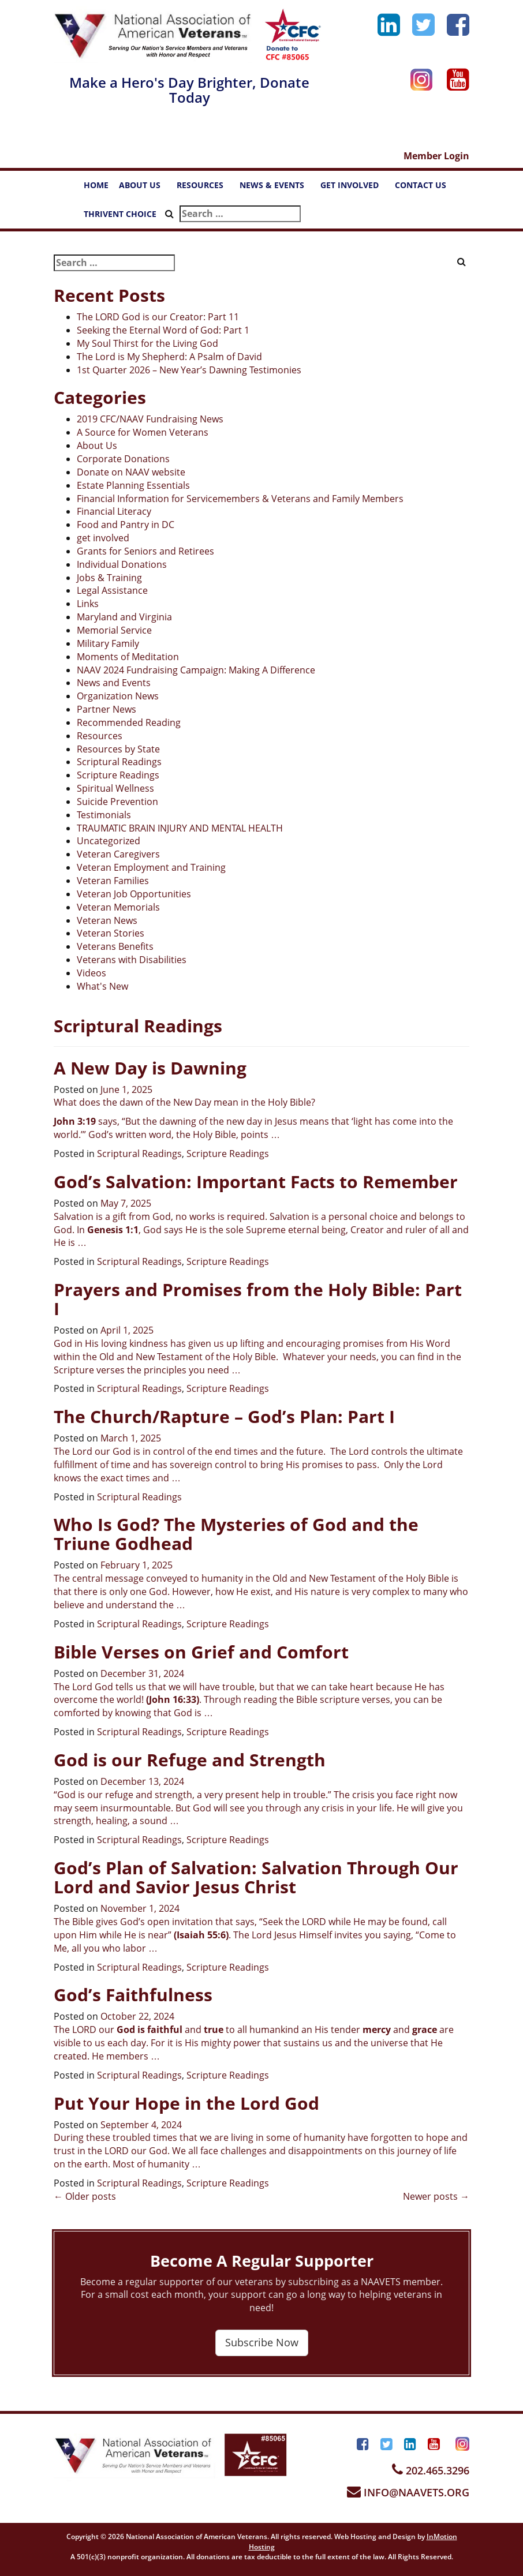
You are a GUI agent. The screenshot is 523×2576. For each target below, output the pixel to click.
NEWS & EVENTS (277, 188)
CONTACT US (426, 188)
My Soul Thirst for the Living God (147, 343)
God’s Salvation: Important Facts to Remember (256, 1181)
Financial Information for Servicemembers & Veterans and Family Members (240, 498)
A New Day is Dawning (150, 1068)
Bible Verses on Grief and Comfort (201, 1652)
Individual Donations (122, 564)
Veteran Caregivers (118, 854)
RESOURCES (205, 188)
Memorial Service (114, 630)
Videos (91, 973)
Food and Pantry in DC (125, 524)
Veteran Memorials (118, 907)
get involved (103, 537)
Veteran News (107, 920)
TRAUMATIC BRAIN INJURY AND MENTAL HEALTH (180, 828)
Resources (99, 735)
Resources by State (118, 749)
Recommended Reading (129, 722)
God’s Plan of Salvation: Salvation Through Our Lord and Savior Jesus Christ (256, 1877)
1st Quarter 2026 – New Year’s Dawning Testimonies (189, 370)
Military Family (108, 643)
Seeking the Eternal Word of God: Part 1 (163, 330)
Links (88, 603)
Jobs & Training (109, 577)
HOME (96, 184)
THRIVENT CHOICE (120, 213)
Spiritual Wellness (115, 788)
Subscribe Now (261, 2342)
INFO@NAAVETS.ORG (408, 2492)
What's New (102, 986)
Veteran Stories (110, 933)
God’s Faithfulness (133, 1994)
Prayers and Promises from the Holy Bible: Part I (258, 1299)
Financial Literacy (114, 511)
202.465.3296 (430, 2470)
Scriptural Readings (119, 761)
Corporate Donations (123, 458)
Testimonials (104, 814)
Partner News (106, 709)
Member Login (436, 155)
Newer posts (436, 2196)
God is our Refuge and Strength (190, 1760)
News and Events (114, 682)
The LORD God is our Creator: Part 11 (158, 316)
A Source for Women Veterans (142, 432)
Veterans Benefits (115, 946)
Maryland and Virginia (124, 617)
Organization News (118, 696)
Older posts (85, 2196)
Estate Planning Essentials (133, 485)
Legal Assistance (112, 590)
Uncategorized (108, 840)
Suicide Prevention (117, 801)
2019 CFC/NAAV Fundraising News (150, 419)
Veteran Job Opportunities (134, 894)
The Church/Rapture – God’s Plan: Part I (224, 1416)
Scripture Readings (118, 775)
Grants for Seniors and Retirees (145, 551)
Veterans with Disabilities (131, 959)
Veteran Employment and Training (151, 867)
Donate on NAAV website (131, 472)
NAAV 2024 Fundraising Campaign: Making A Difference (196, 670)
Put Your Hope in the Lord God (186, 2103)
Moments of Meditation (128, 656)
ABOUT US (145, 188)
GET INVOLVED (355, 188)
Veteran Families (113, 880)
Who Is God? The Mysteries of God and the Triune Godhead (236, 1533)
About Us (97, 445)
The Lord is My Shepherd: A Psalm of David (169, 356)
